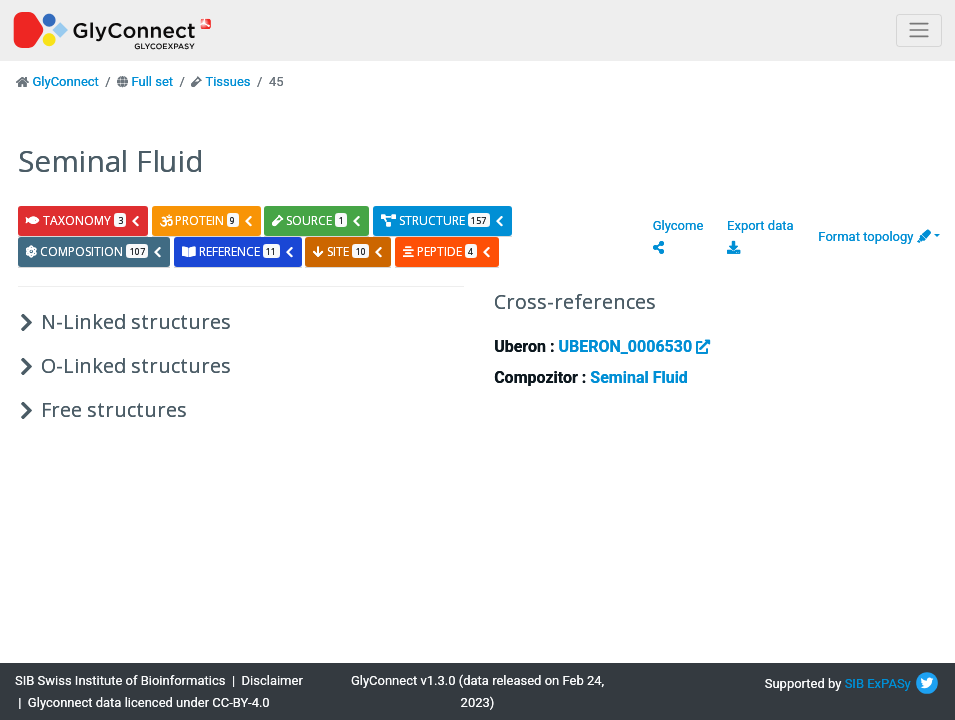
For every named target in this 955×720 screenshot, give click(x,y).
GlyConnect (65, 81)
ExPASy (889, 683)
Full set (152, 81)
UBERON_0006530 (634, 346)
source (317, 220)
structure (443, 220)
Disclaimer (272, 680)
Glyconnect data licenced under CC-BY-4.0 (149, 702)
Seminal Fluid (639, 377)
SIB (854, 683)
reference (238, 251)
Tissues (227, 81)
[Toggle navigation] (919, 30)
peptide (447, 251)
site (348, 251)
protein (207, 220)
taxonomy (83, 220)
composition (94, 251)
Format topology (874, 236)
